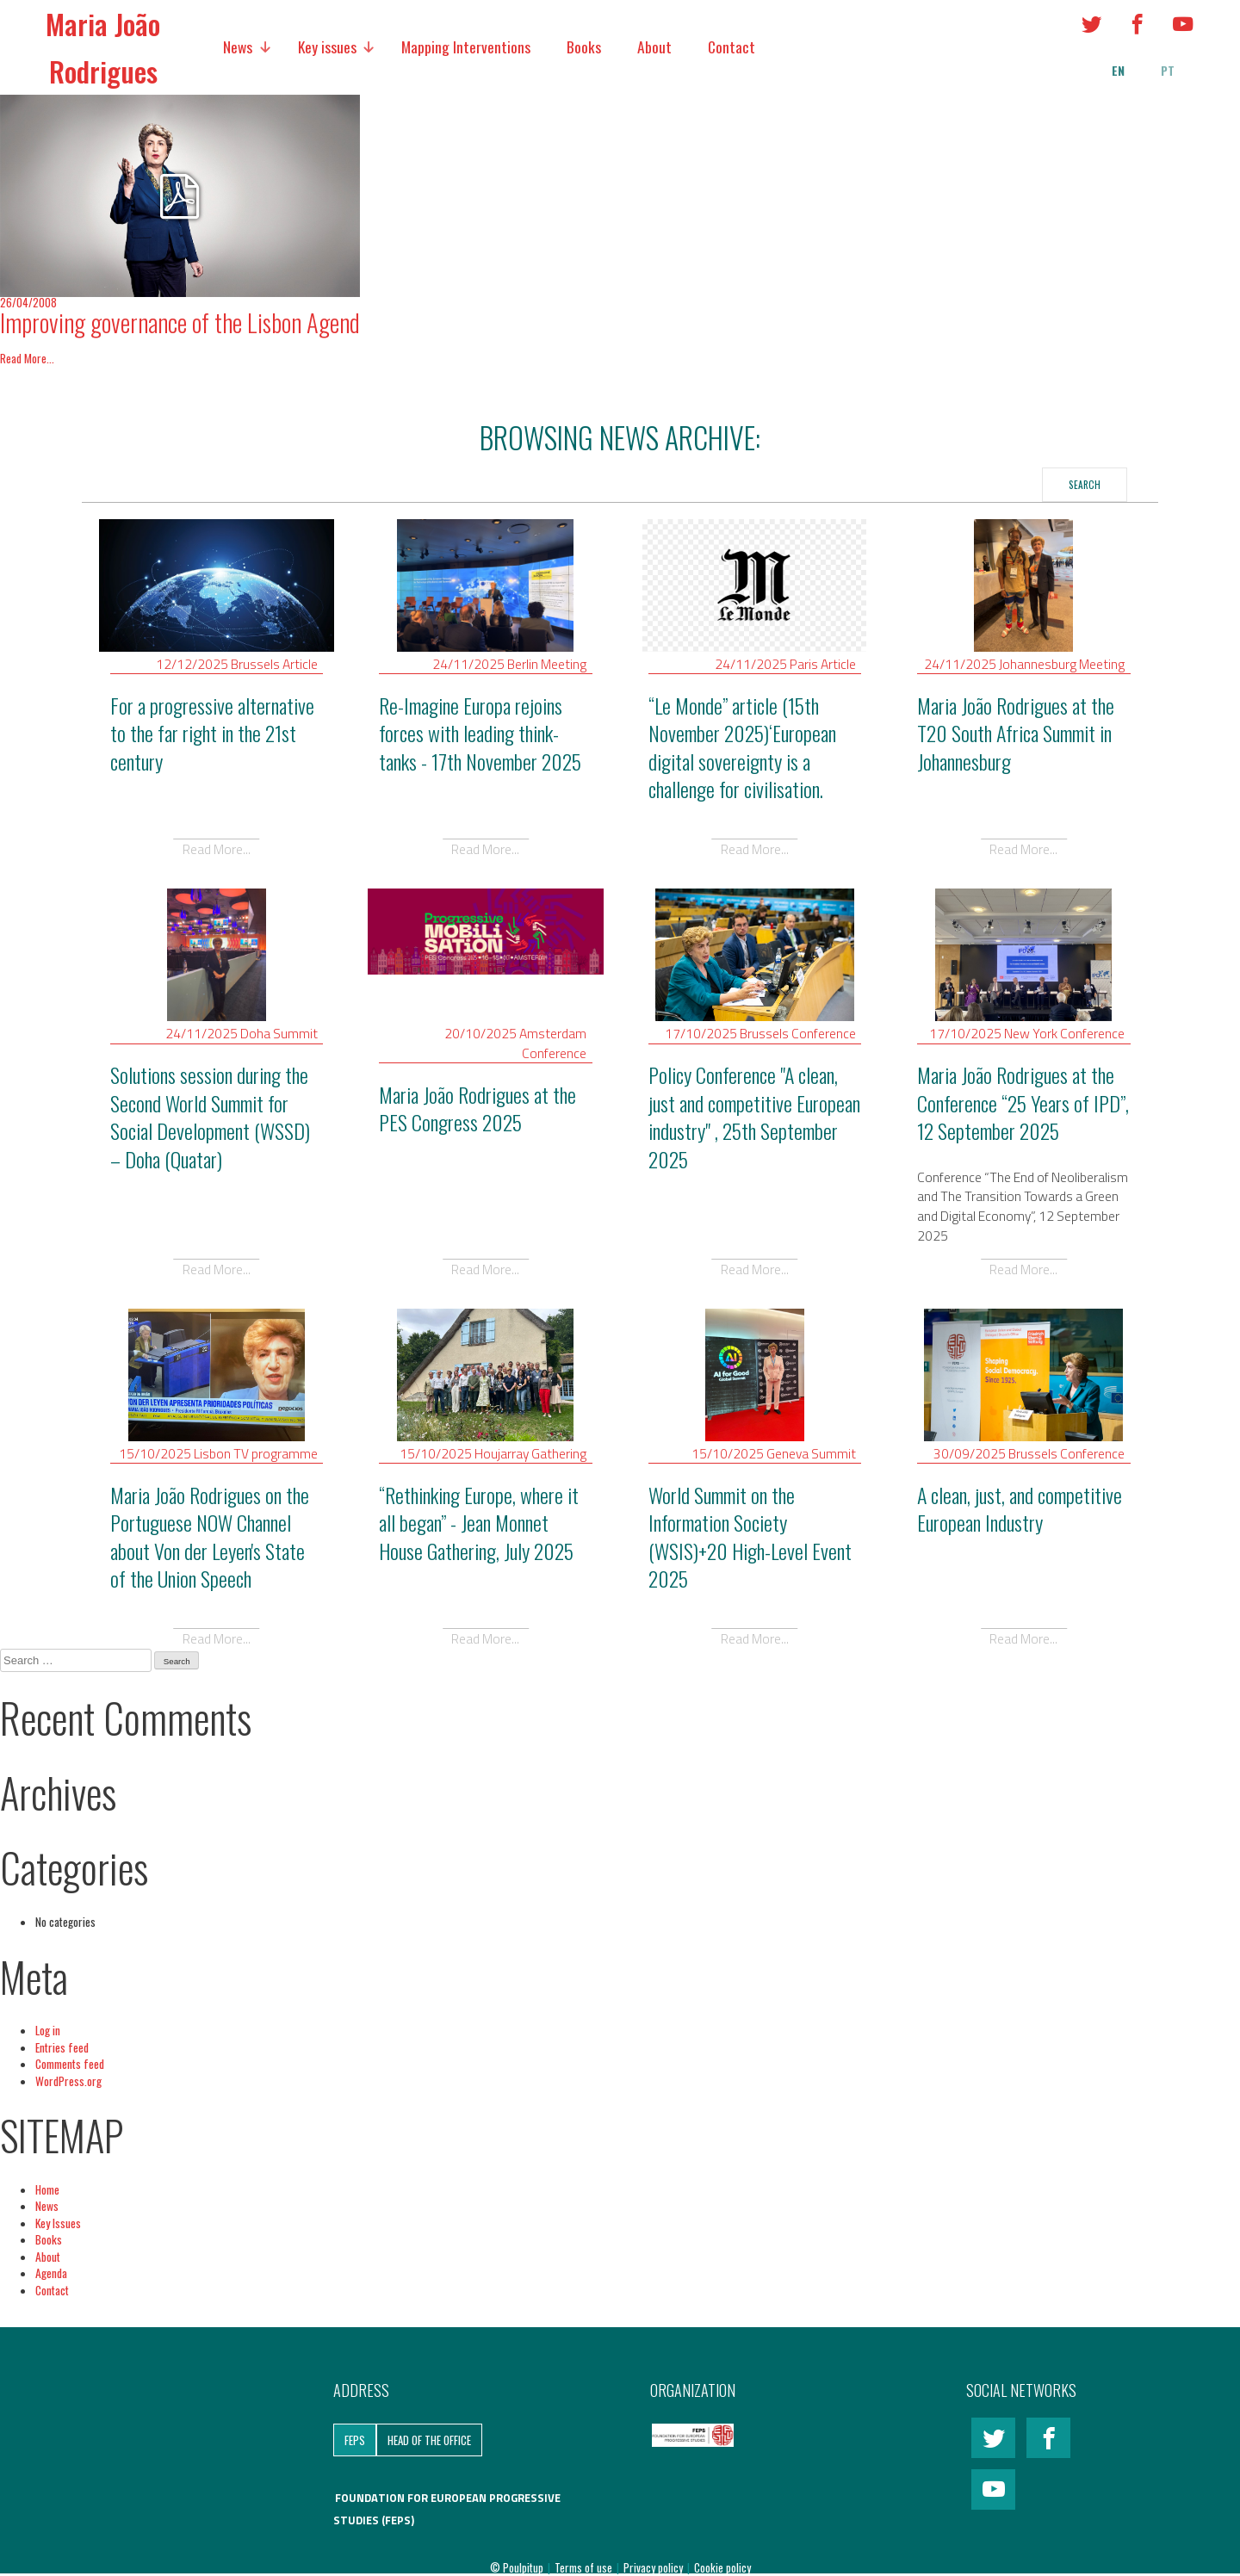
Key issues (327, 46)
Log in (47, 2030)
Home (47, 2189)
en (1118, 70)
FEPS (354, 2440)
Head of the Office (429, 2440)
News (237, 46)
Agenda (51, 2273)
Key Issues (58, 2223)
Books (584, 46)
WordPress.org (68, 2081)
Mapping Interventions (465, 46)
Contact (731, 46)
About (654, 46)
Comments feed (69, 2063)
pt (1168, 70)
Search (1084, 484)
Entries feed (62, 2047)
